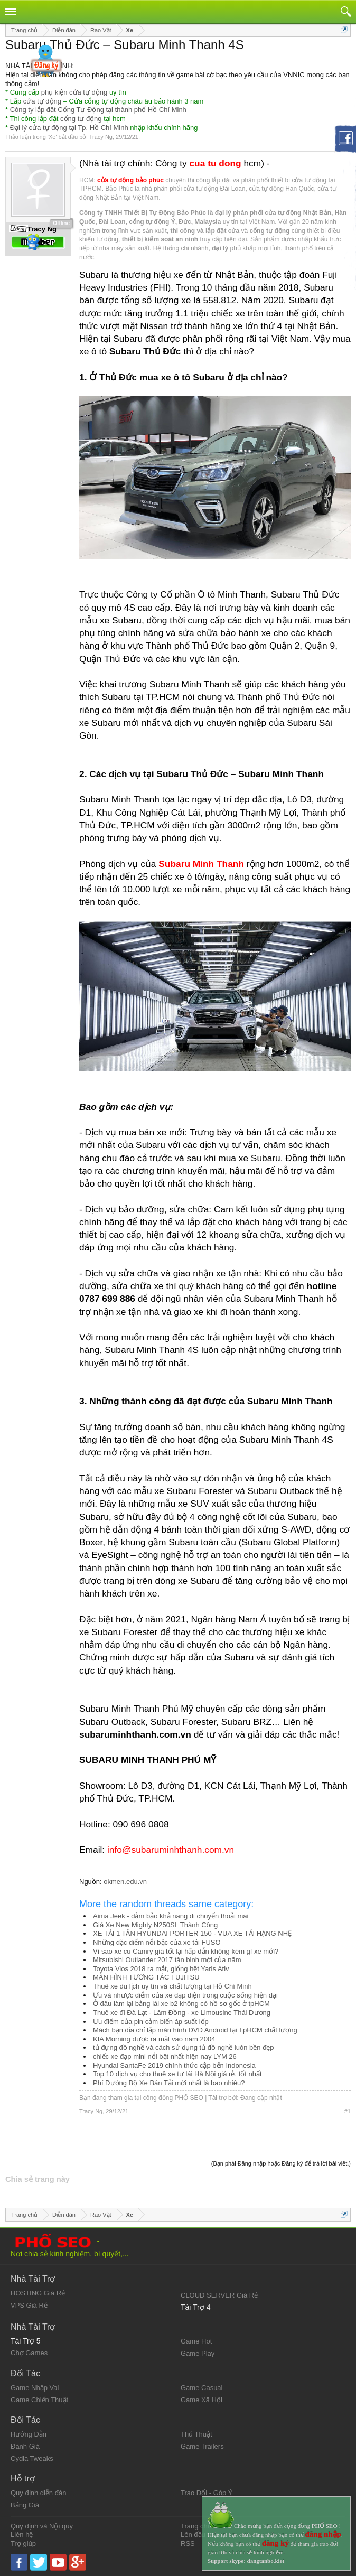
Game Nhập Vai (35, 2388)
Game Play (197, 2353)
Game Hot (196, 2341)
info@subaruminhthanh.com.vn (170, 1849)
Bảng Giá (25, 2505)
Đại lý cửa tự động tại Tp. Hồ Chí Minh (69, 128)
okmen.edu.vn (125, 1882)
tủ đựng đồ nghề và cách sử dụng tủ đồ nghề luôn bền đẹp (183, 2047)
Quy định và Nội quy (42, 2526)
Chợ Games (29, 2353)
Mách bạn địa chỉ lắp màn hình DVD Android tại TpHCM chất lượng (195, 2030)
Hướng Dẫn (28, 2434)
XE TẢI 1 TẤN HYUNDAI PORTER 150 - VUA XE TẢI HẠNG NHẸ (192, 1933)
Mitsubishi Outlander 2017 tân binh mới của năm (167, 1960)
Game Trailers (202, 2446)
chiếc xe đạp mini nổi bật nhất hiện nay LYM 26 (165, 2056)
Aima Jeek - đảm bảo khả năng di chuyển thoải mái (170, 1916)
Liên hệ (22, 2534)
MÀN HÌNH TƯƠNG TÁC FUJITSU (146, 1977)
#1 (347, 2111)
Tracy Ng (101, 137)
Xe (52, 137)
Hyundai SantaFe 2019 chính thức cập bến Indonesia (174, 2065)
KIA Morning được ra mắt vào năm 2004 (154, 2039)
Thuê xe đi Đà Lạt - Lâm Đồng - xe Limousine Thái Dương (181, 2013)
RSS (188, 2543)
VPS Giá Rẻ (29, 2305)
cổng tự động (81, 119)
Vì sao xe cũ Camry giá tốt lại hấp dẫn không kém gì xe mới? (185, 1951)
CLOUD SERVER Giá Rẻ (219, 2295)
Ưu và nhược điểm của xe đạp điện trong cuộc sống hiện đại (185, 1995)
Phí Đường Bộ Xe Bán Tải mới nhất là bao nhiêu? (169, 2083)
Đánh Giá (25, 2446)
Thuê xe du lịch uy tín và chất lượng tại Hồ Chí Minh (172, 1986)
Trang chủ (196, 2526)
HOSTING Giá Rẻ (38, 2293)
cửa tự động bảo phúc (130, 180)
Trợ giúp (23, 2543)
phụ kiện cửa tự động (74, 92)
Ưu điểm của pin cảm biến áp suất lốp (151, 2022)
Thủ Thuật (196, 2434)
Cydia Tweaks (32, 2458)
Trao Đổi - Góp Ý (207, 2493)
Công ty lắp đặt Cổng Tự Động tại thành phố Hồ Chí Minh (98, 110)
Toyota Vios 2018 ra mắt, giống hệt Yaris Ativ (161, 1969)
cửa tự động (42, 101)
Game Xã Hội (201, 2400)
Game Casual (201, 2388)
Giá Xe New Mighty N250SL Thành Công (155, 1925)
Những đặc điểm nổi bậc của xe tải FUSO (157, 1942)
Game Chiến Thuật (39, 2400)
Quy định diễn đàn (38, 2493)
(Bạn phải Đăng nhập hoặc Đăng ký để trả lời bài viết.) (281, 2163)
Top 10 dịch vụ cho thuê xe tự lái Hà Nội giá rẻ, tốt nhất (177, 2074)
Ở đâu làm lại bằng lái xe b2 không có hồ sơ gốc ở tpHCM (181, 2004)
